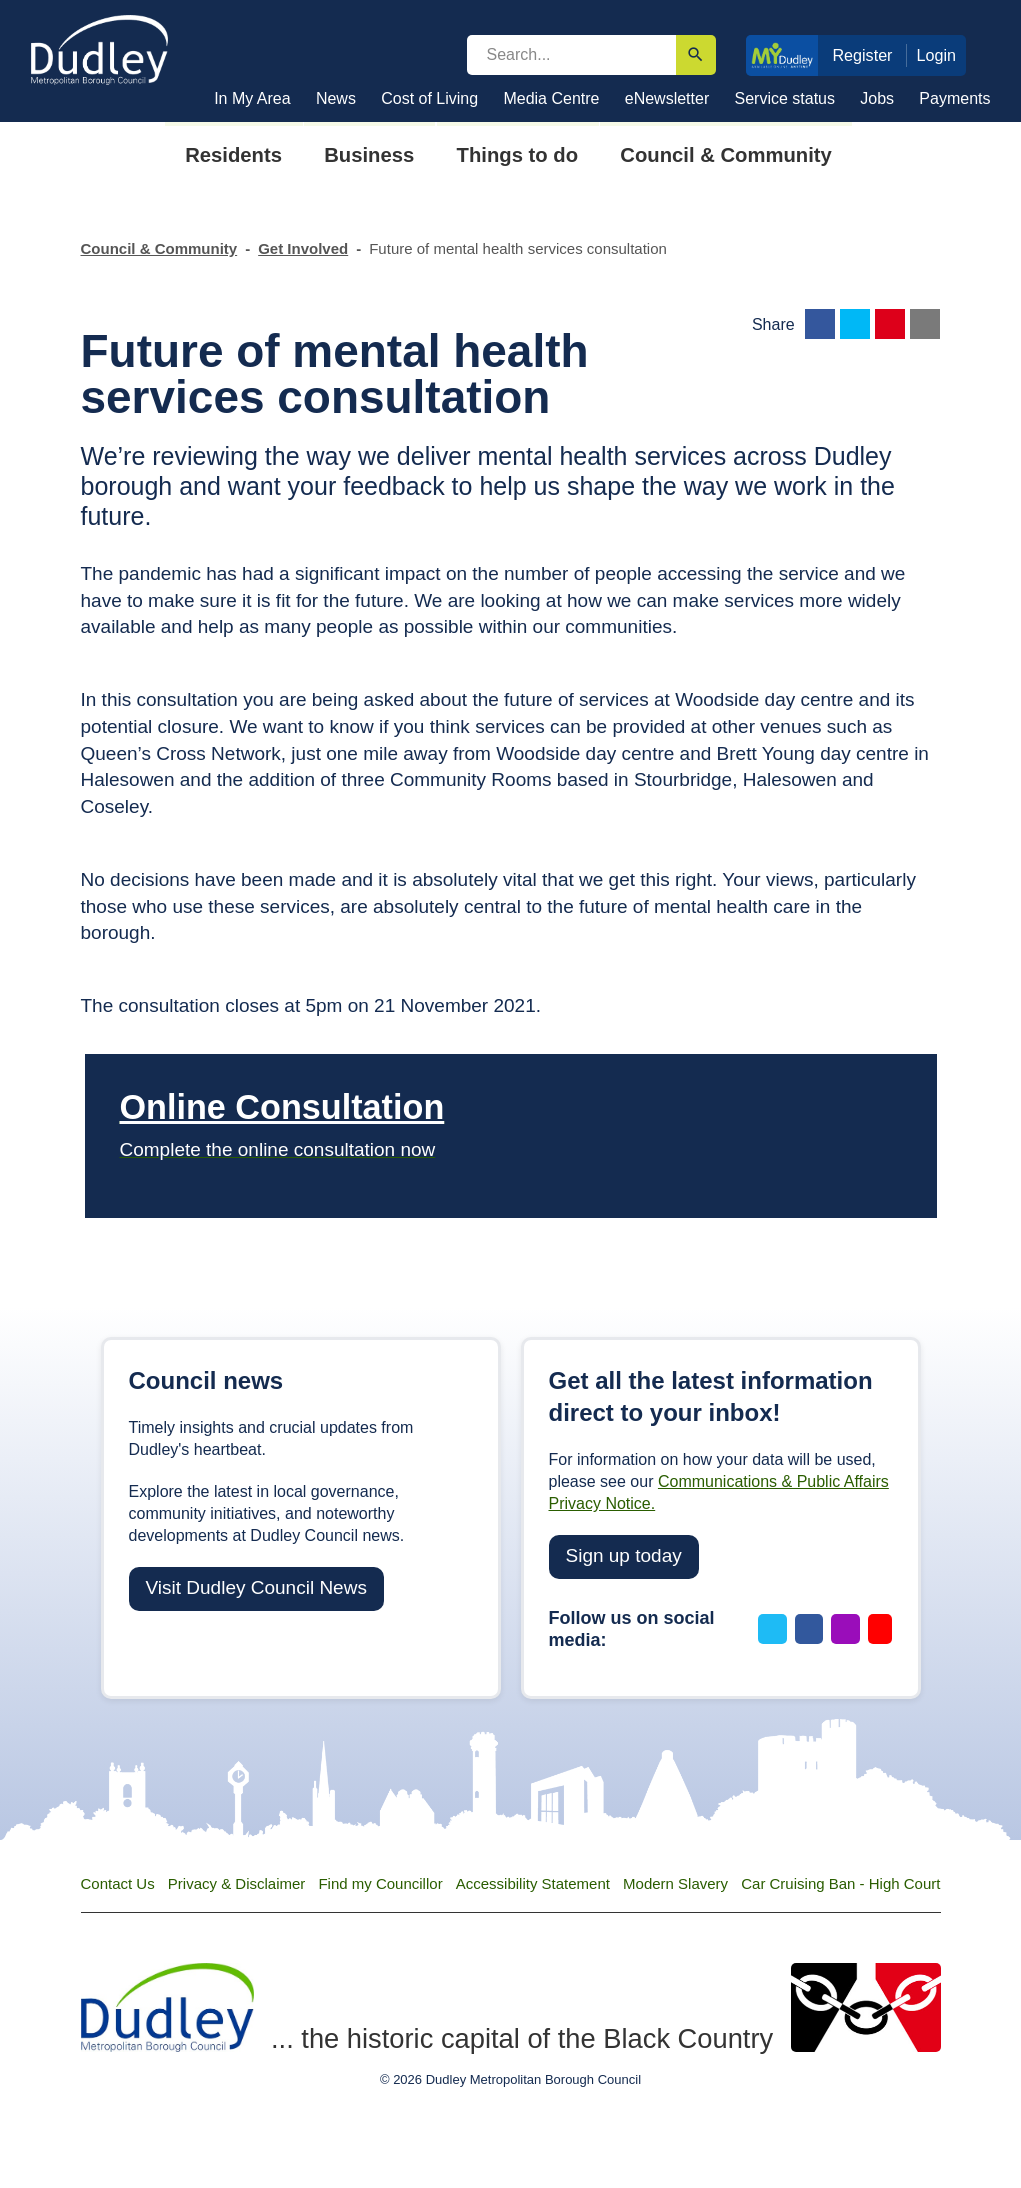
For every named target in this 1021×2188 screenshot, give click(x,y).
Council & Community (159, 248)
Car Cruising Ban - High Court (840, 1883)
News (336, 98)
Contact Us (118, 1883)
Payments (954, 98)
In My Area (252, 98)
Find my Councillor (380, 1883)
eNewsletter (667, 98)
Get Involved (303, 248)
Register (862, 55)
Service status (785, 98)
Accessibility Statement (533, 1883)
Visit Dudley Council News (256, 1587)
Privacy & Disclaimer (237, 1883)
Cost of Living (429, 98)
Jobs (877, 98)
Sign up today (624, 1555)
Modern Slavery (675, 1883)
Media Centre (551, 98)
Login (937, 55)
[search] (571, 55)
